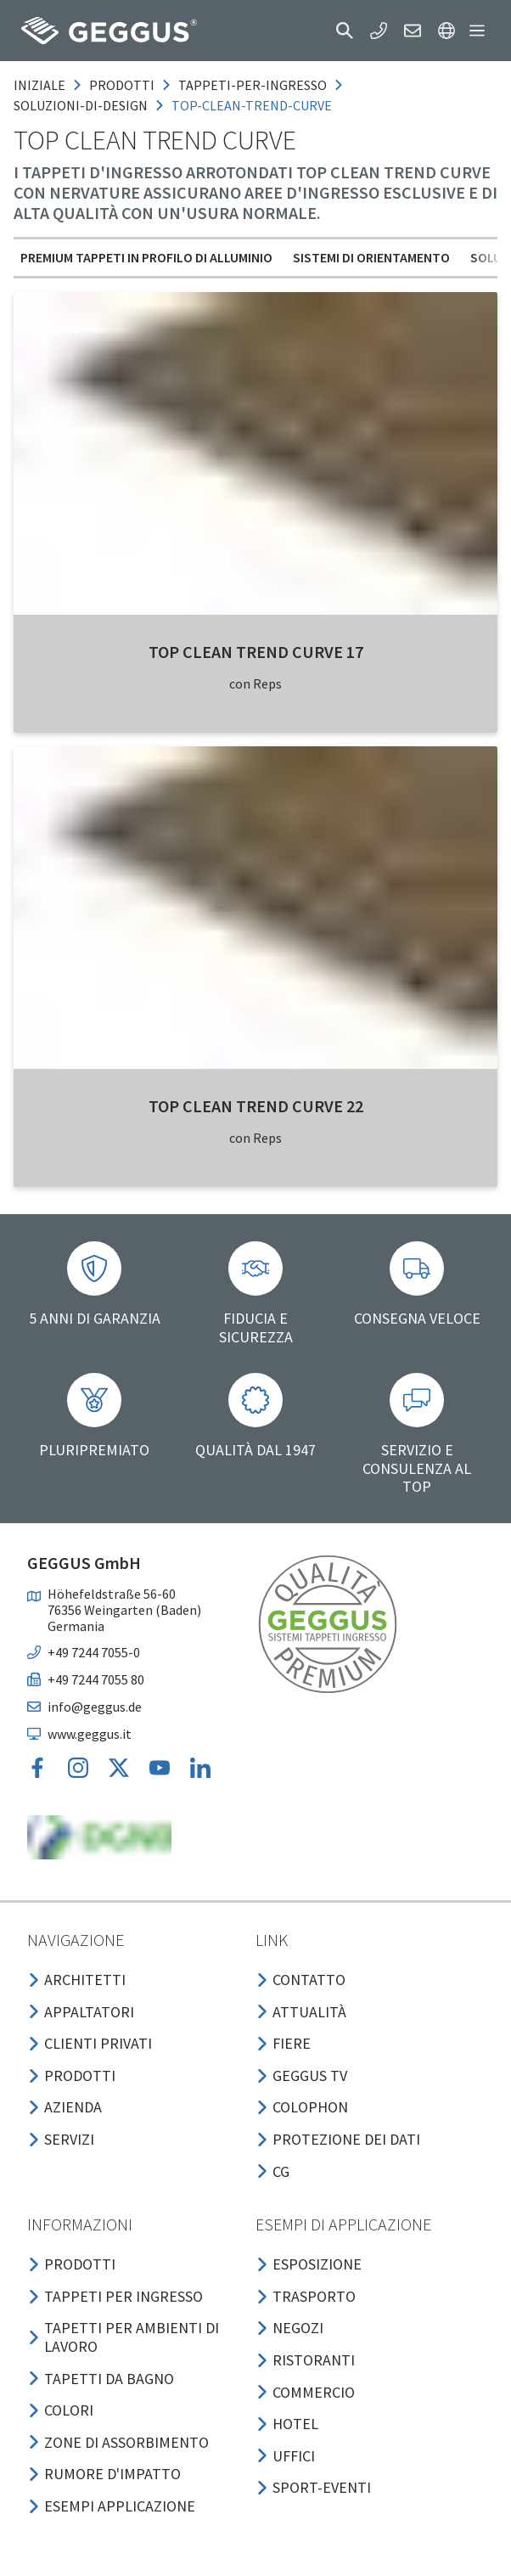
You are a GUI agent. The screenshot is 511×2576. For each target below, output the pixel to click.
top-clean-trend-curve (251, 105)
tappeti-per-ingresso (252, 84)
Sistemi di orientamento (371, 257)
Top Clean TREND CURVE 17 (256, 651)
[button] (345, 30)
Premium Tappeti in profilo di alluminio (146, 257)
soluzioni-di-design (81, 105)
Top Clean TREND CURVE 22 (256, 1105)
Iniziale (39, 84)
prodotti (121, 84)
